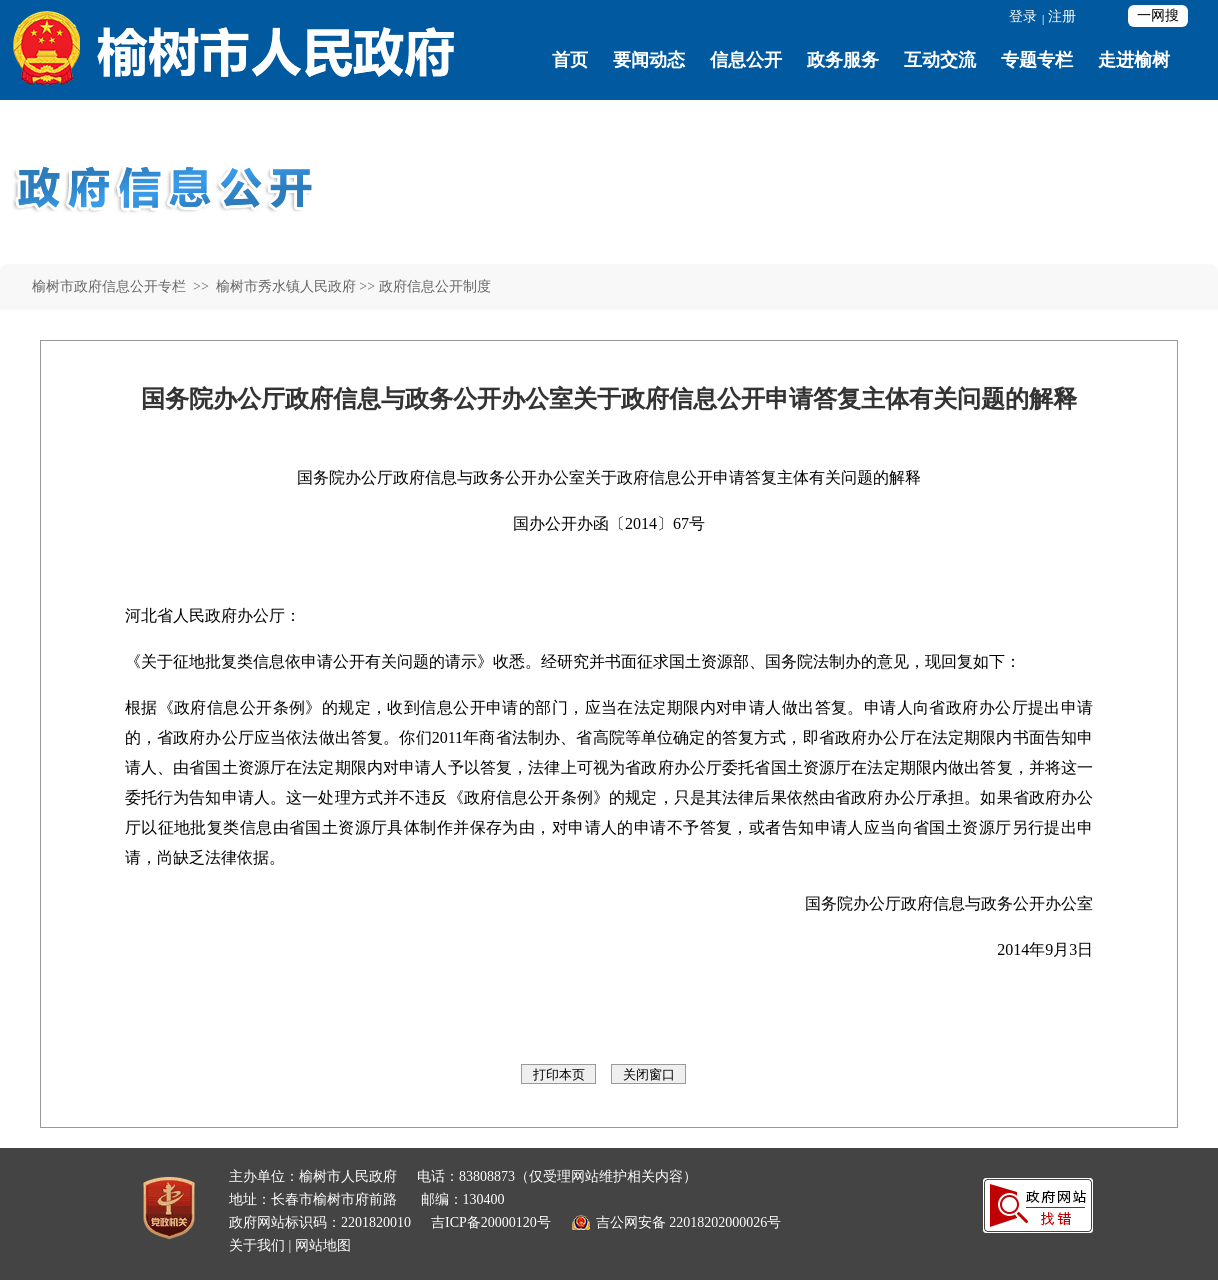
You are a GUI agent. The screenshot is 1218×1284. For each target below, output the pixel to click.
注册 (1062, 16)
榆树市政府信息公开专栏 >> (122, 286)
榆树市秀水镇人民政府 (284, 286)
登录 (1023, 16)
